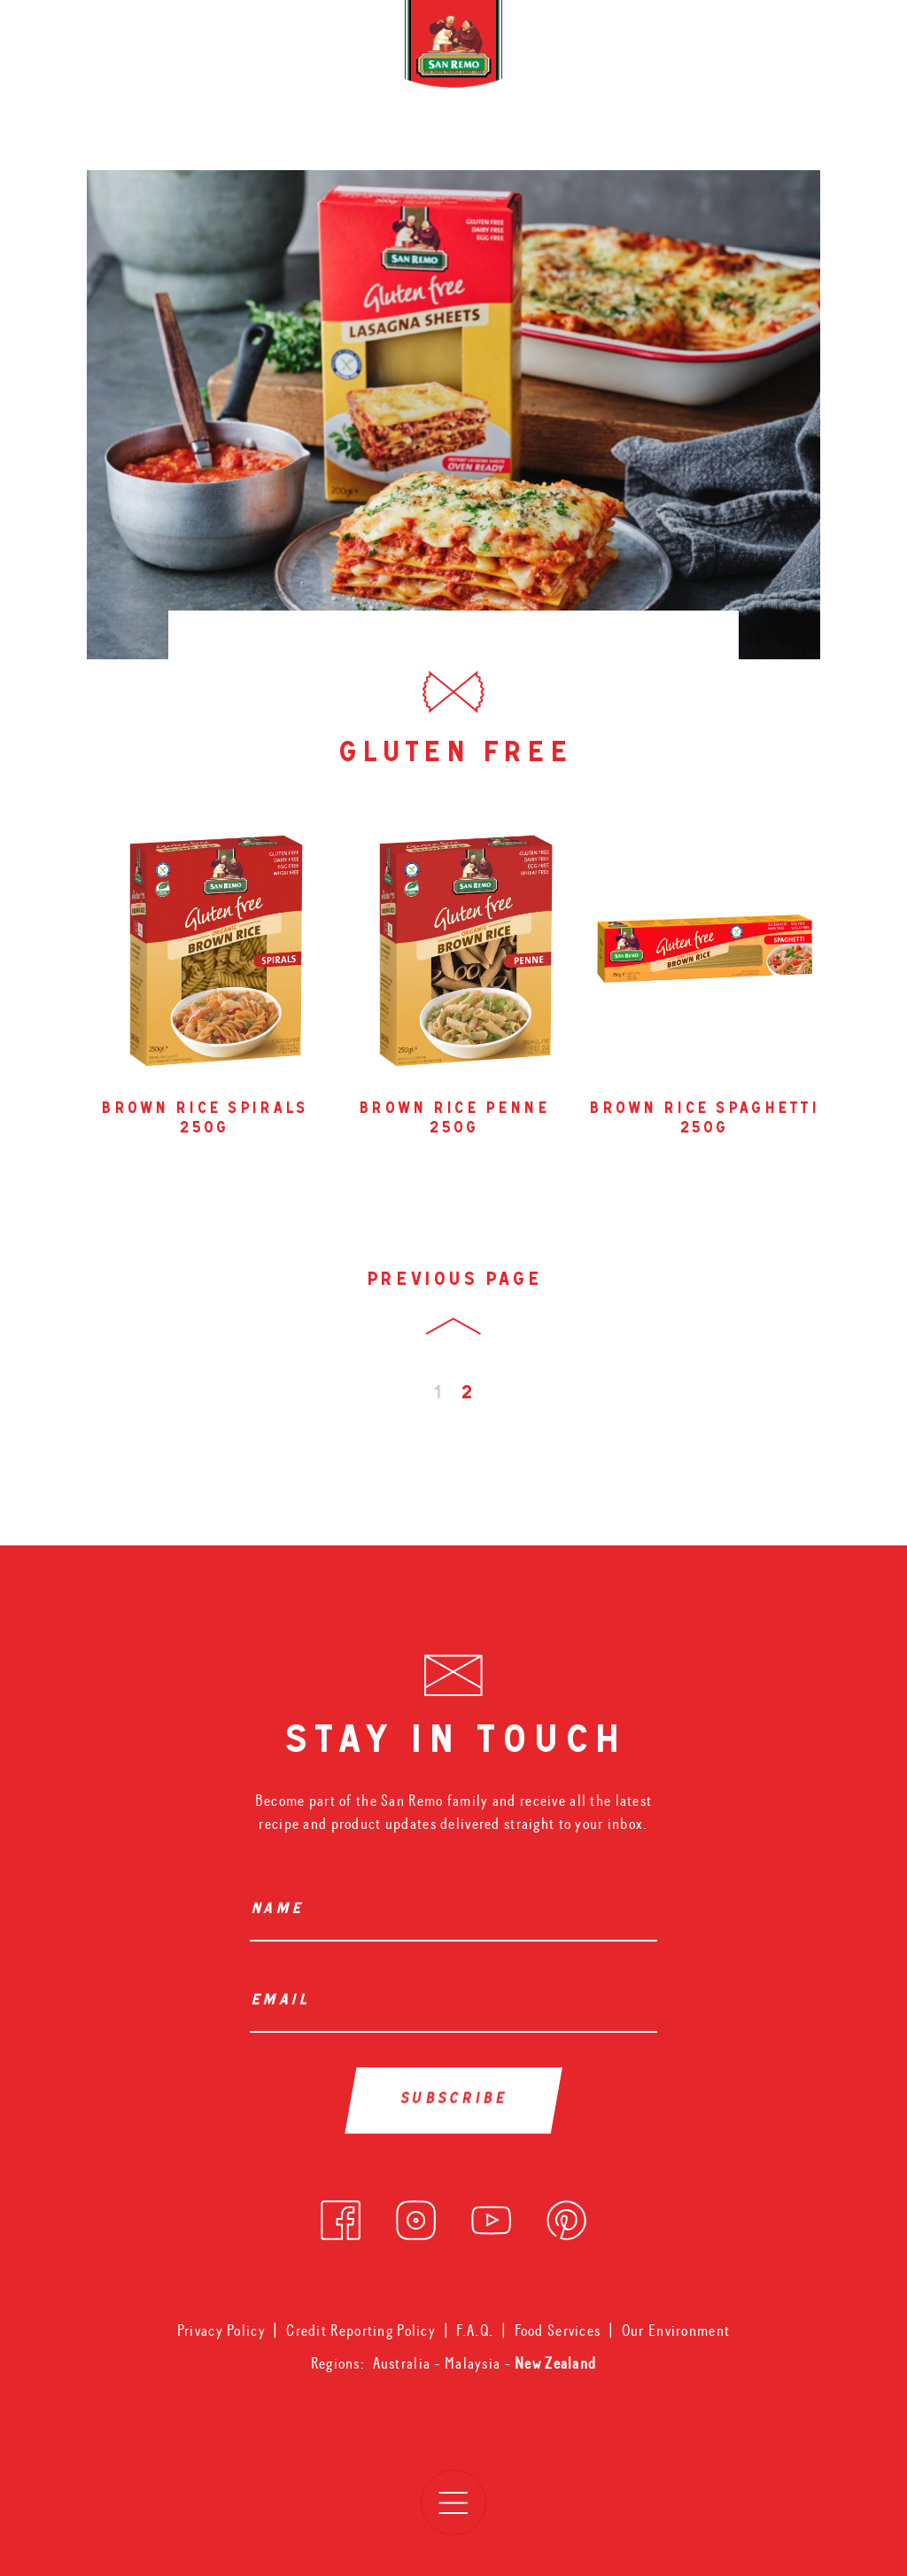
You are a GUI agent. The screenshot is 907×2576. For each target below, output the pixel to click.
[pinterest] (566, 2215)
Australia (404, 2364)
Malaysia (475, 2364)
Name (281, 1910)
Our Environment (676, 2331)
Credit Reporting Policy (361, 2331)
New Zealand (555, 2364)
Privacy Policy (221, 2331)
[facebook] (340, 2215)
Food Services (558, 2331)
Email (284, 2002)
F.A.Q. (474, 2331)
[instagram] (415, 2215)
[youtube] (491, 2215)
